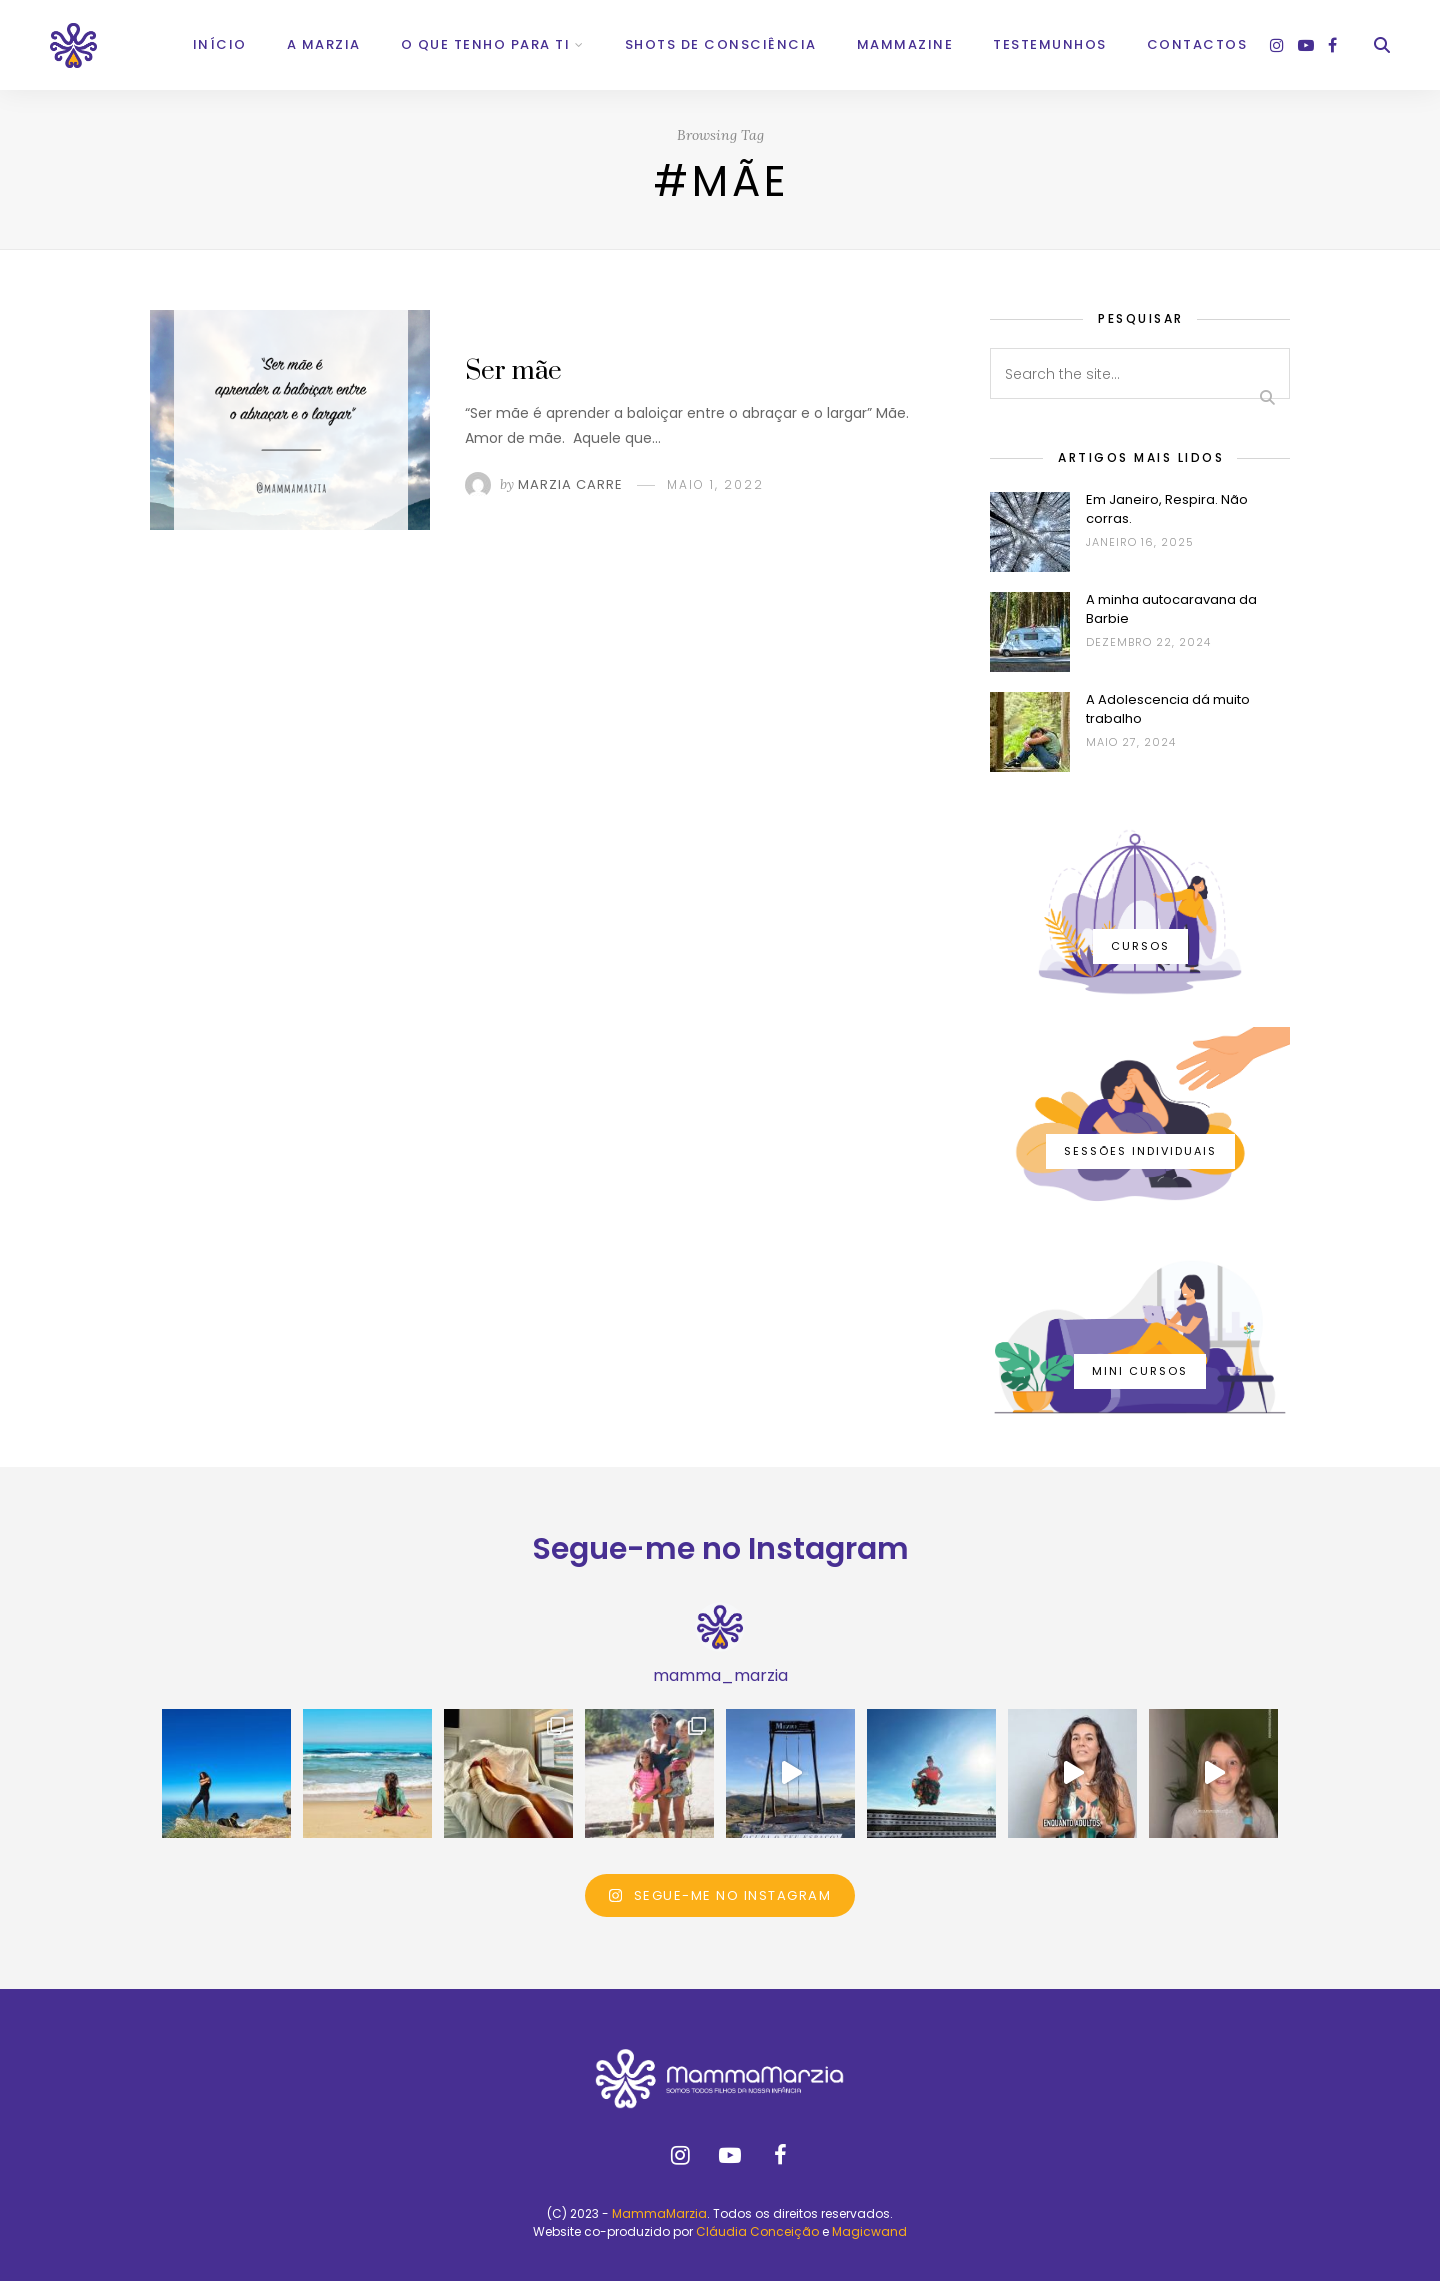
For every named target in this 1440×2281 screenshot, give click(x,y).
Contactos (1197, 44)
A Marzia (324, 44)
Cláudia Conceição (757, 2231)
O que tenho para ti (486, 44)
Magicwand (869, 2231)
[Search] (1382, 45)
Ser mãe (513, 371)
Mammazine (905, 44)
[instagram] (1277, 45)
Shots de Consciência (721, 44)
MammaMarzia (659, 2213)
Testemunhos (1050, 44)
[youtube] (1306, 45)
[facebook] (1332, 45)
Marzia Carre (570, 484)
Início (220, 44)
